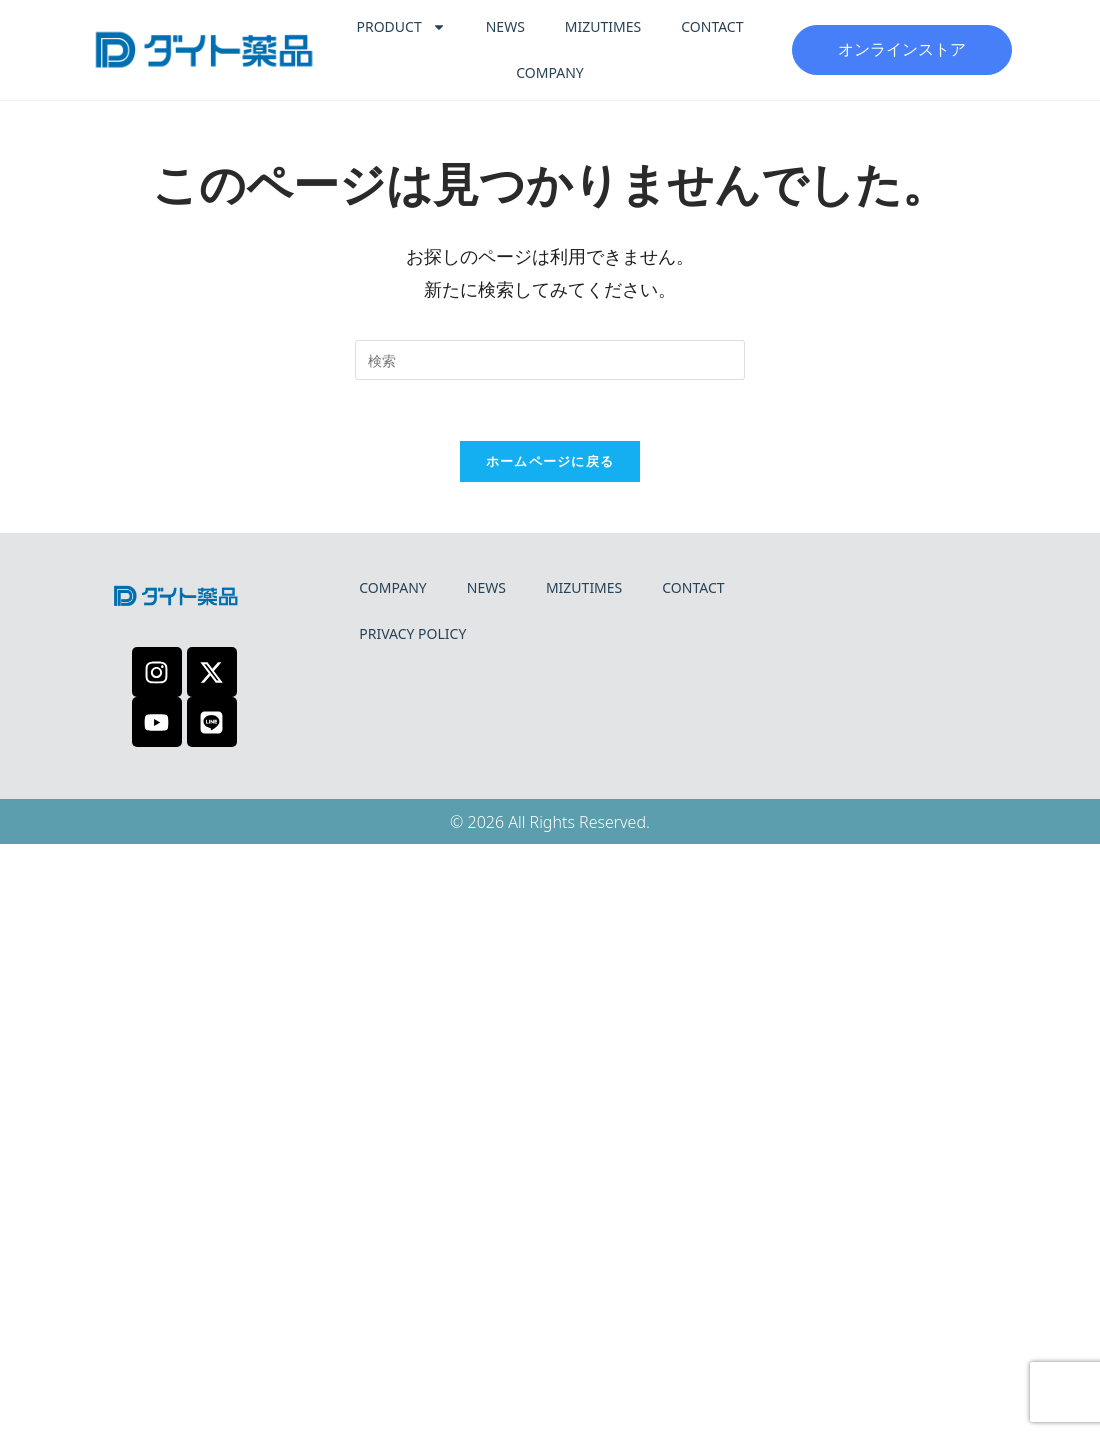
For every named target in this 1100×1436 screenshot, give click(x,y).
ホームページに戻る (550, 461)
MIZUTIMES (603, 26)
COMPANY (549, 72)
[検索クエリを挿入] (550, 360)
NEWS (505, 26)
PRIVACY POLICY (412, 633)
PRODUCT (401, 27)
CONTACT (712, 26)
